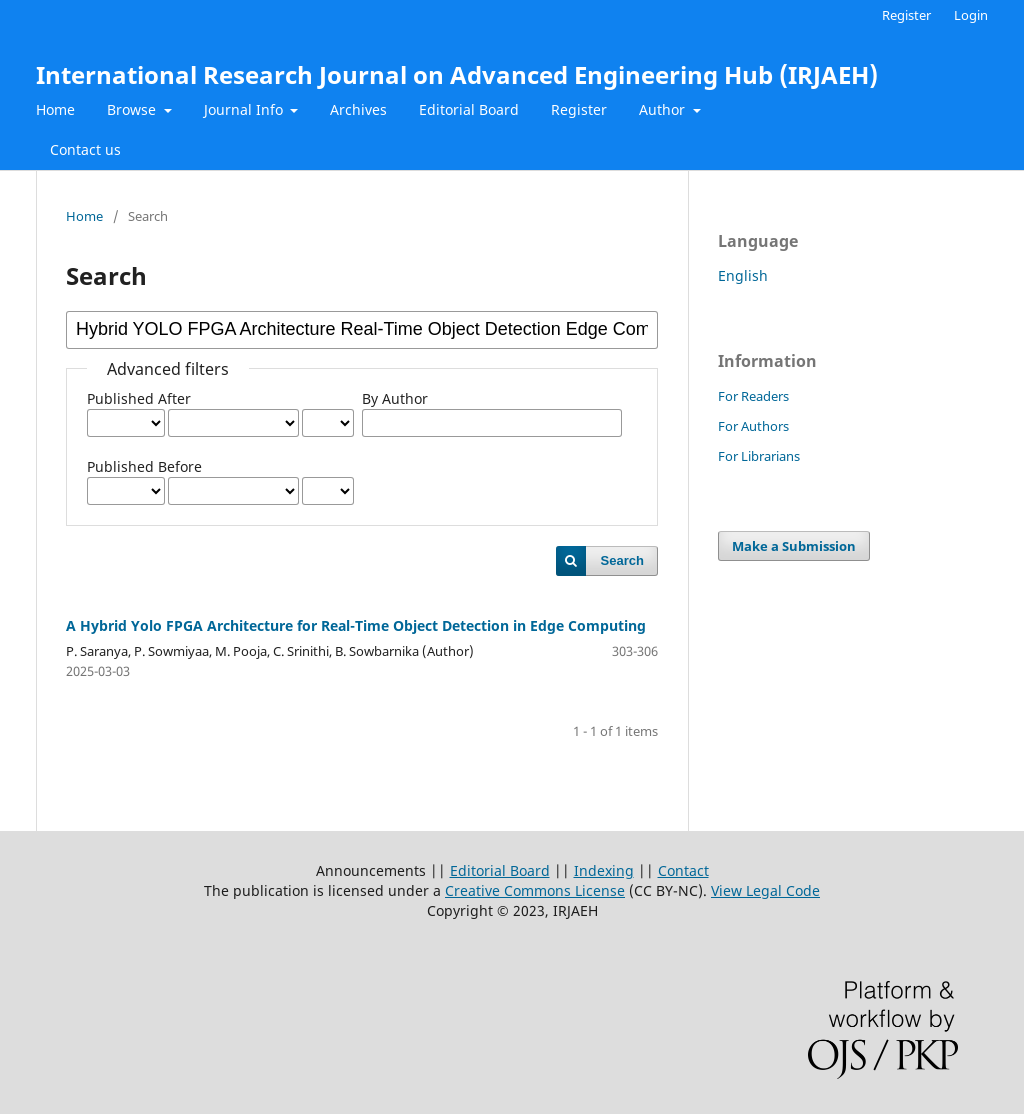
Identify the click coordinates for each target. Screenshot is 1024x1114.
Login (971, 15)
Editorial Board (469, 109)
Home (55, 109)
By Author (395, 398)
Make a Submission (794, 546)
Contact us (85, 149)
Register (579, 109)
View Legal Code (765, 890)
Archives (358, 109)
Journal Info (245, 109)
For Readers (753, 396)
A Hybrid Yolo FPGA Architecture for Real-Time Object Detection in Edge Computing (356, 625)
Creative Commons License (535, 890)
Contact (683, 870)
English (743, 275)
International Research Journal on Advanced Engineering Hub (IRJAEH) (457, 74)
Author (664, 109)
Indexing (604, 870)
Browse (133, 109)
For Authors (753, 426)
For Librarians (759, 456)
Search (622, 560)
